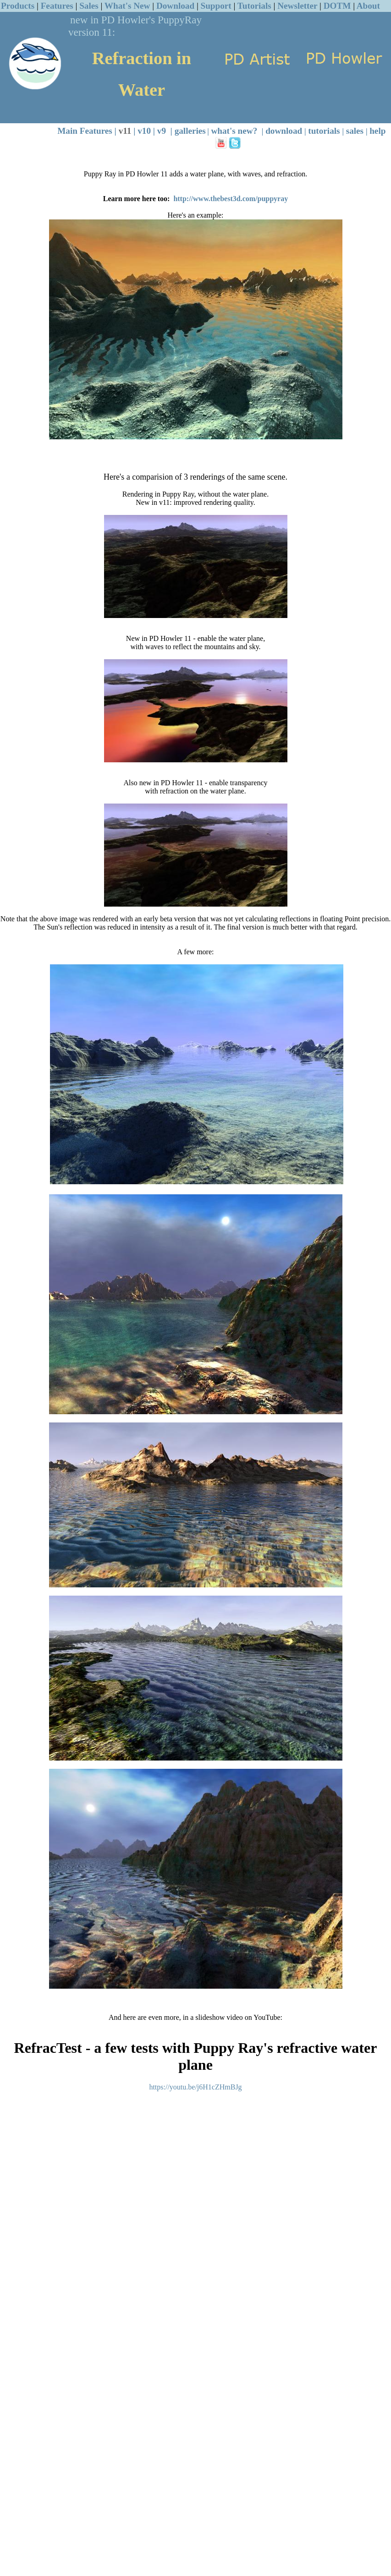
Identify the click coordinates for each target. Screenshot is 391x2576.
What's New (127, 6)
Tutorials (254, 6)
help (377, 131)
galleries (190, 131)
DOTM (337, 6)
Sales (89, 6)
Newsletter (297, 6)
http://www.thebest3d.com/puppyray (230, 198)
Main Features (84, 131)
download (283, 131)
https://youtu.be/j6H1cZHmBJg (195, 2087)
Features (57, 6)
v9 (161, 131)
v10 (144, 131)
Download (175, 6)
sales (354, 131)
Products (17, 6)
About (368, 6)
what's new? (234, 131)
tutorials (324, 131)
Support (216, 6)
